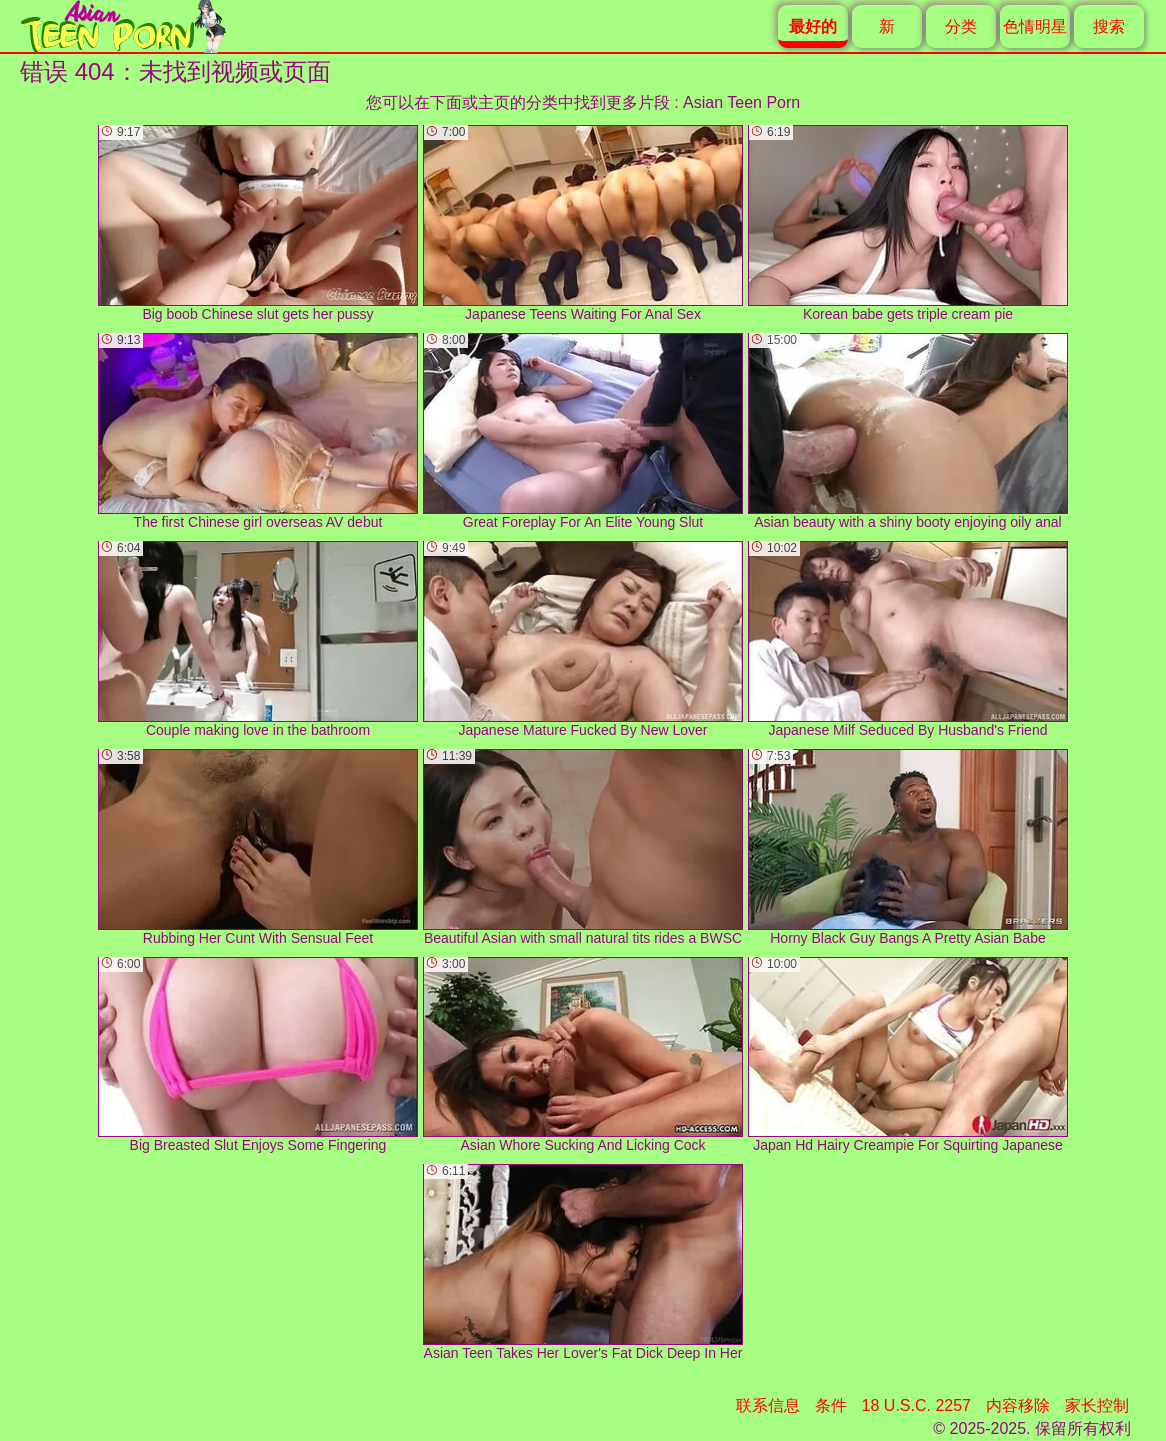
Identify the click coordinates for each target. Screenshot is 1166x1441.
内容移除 (1018, 1405)
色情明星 (1035, 26)
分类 (961, 26)
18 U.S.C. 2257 (916, 1405)
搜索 (1109, 26)
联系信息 (768, 1405)
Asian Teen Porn (741, 102)
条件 (831, 1405)
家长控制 (1097, 1405)
